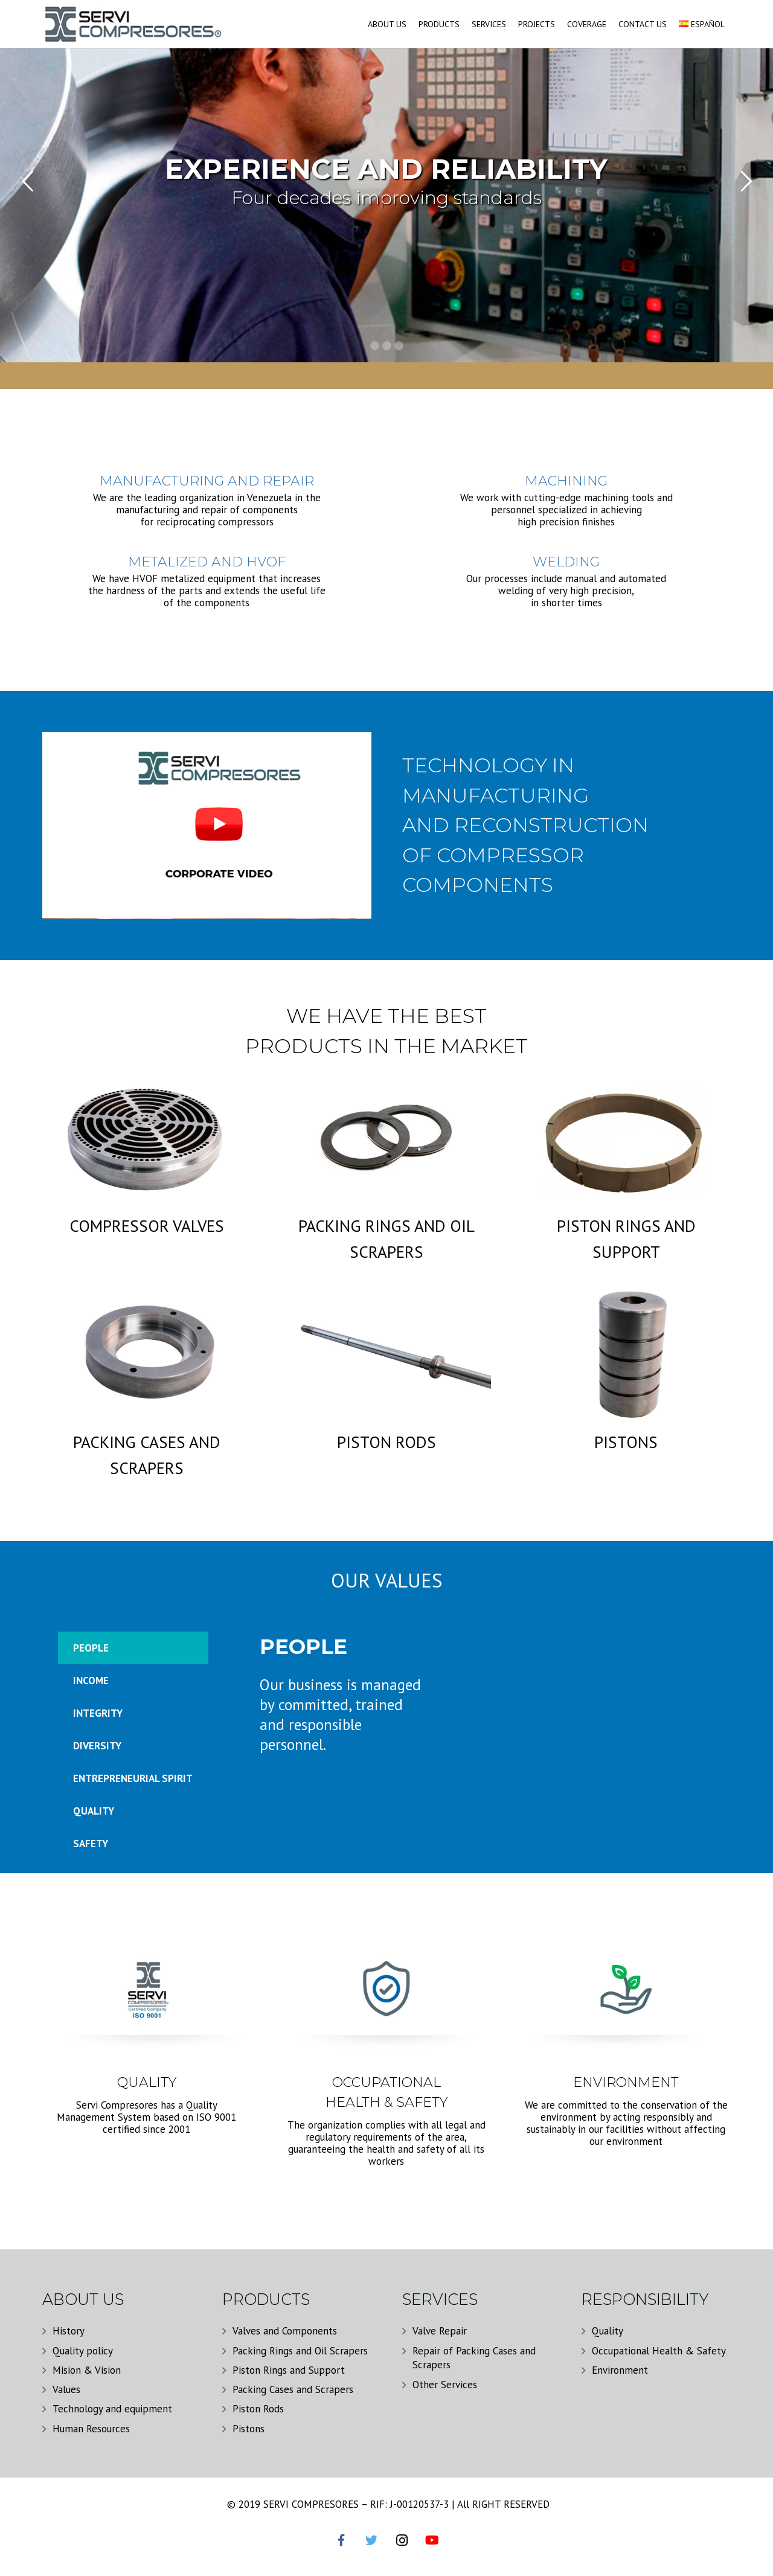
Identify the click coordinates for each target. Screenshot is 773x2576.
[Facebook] (341, 2540)
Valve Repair (439, 2330)
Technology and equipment (112, 2408)
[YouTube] (432, 2540)
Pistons (249, 2428)
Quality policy (83, 2350)
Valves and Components (285, 2330)
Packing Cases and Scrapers (293, 2389)
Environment (620, 2370)
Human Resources (91, 2428)
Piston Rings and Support (289, 2370)
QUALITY (146, 2082)
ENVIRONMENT (626, 2082)
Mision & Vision (87, 2370)
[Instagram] (401, 2540)
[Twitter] (371, 2540)
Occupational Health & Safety (659, 2350)
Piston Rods (258, 2408)
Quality (607, 2330)
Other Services (444, 2384)
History (69, 2330)
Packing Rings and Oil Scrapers (300, 2350)
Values (66, 2389)
